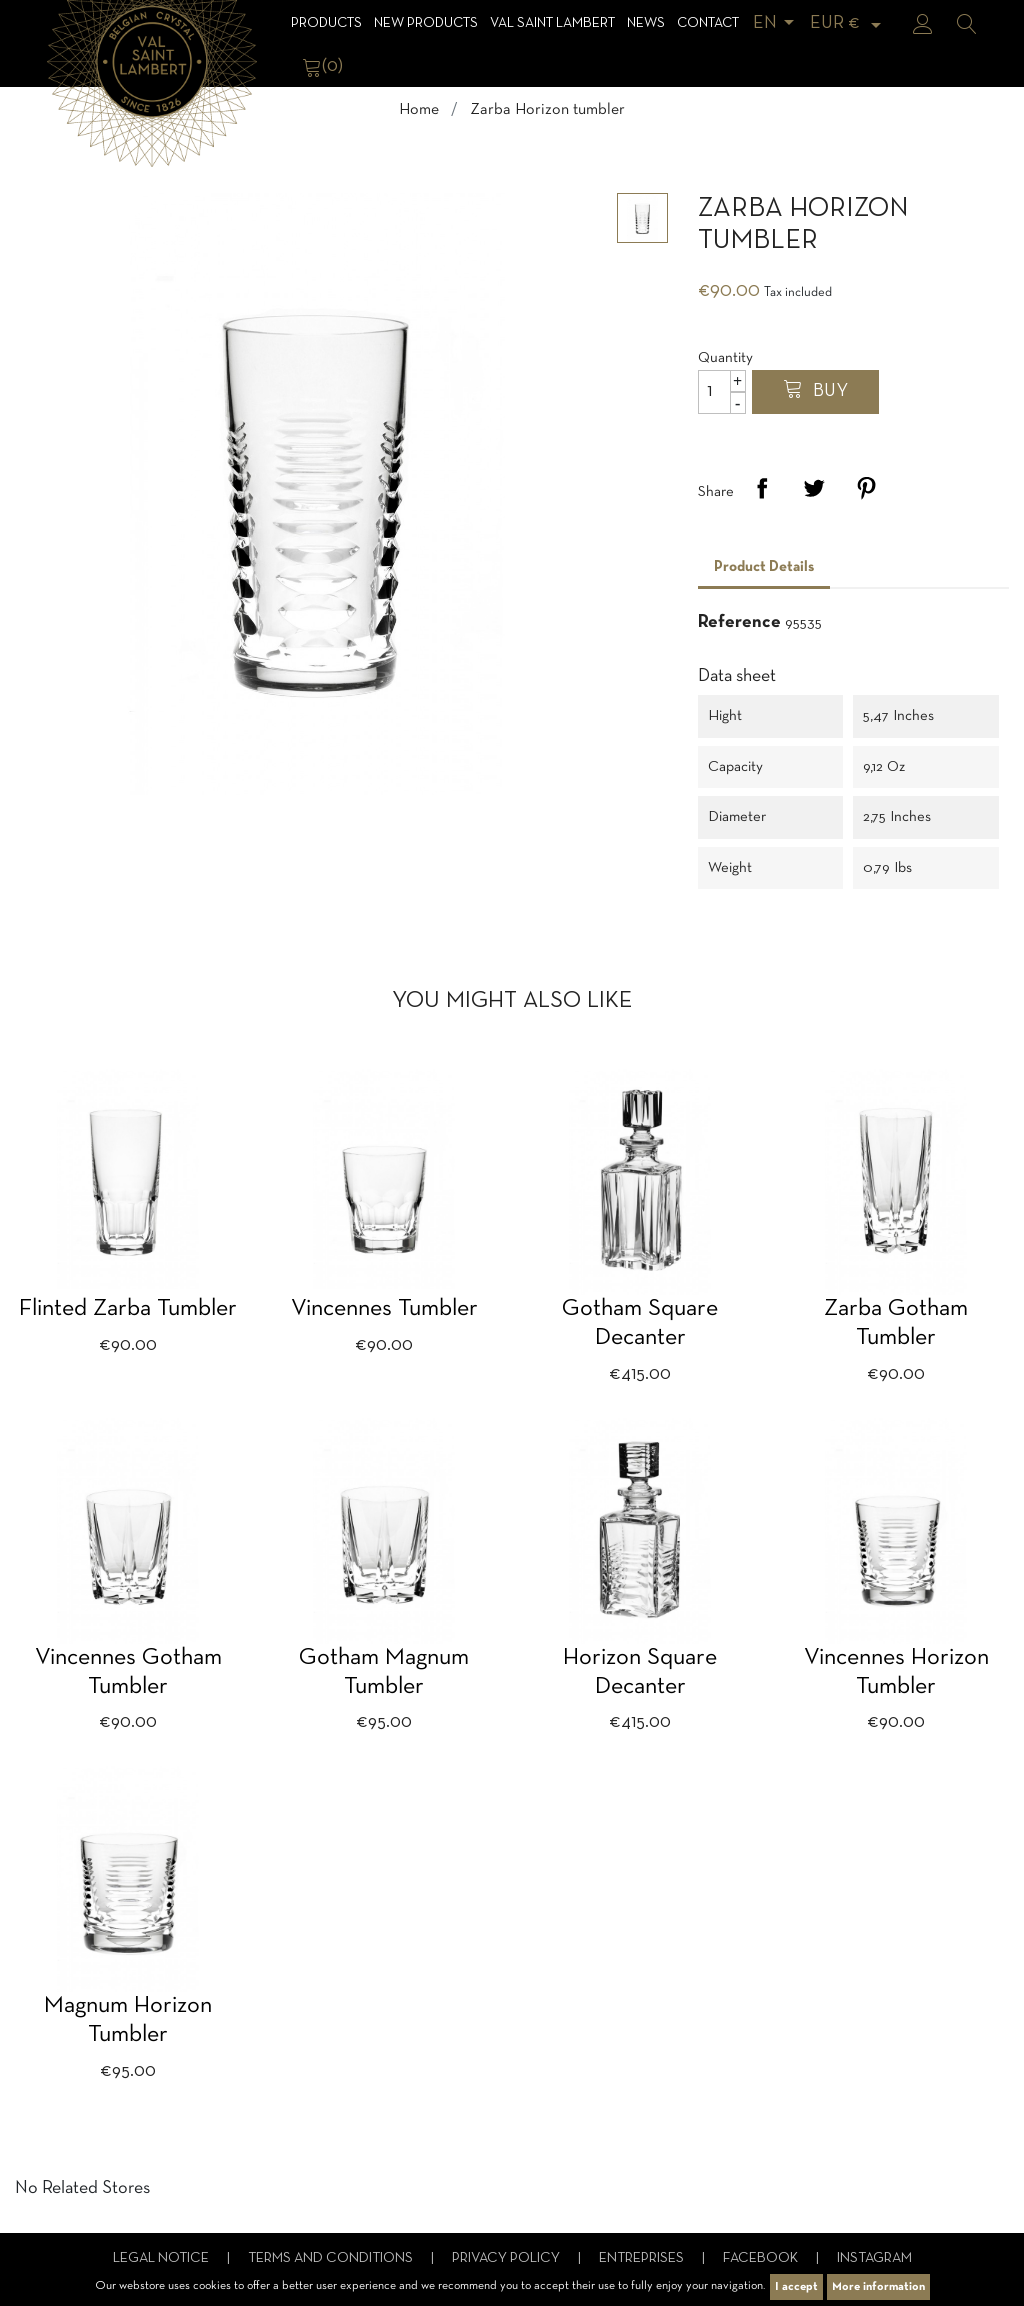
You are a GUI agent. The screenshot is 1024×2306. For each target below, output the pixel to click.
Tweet (814, 488)
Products (326, 23)
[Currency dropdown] (849, 23)
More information (878, 2287)
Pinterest (866, 488)
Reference (739, 622)
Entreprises (643, 2258)
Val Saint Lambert (552, 23)
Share (762, 488)
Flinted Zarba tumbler (128, 1309)
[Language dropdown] (777, 23)
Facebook (762, 2258)
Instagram (874, 2258)
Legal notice (162, 2258)
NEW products (426, 23)
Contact (708, 23)
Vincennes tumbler (384, 1309)
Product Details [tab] (764, 567)
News (646, 23)
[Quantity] (722, 392)
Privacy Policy (507, 2258)
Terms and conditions (332, 2258)
